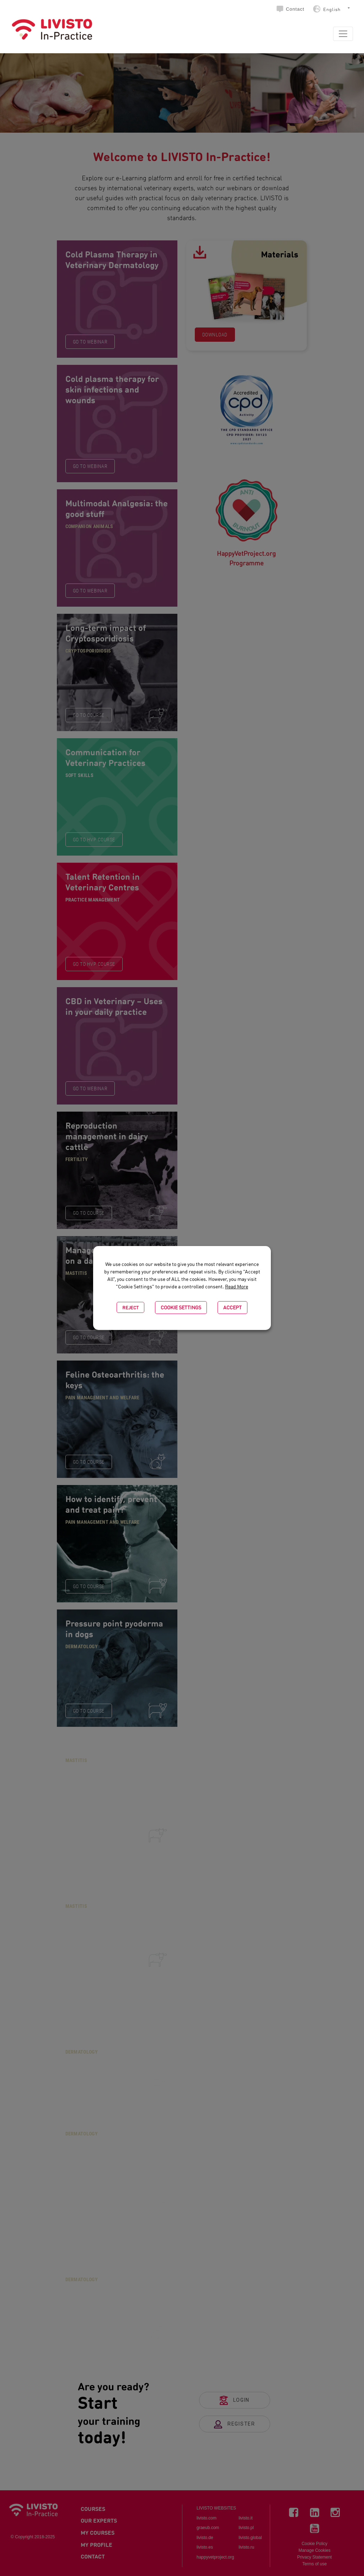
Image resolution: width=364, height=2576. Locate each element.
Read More (236, 1286)
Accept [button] (232, 1307)
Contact (295, 9)
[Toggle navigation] (343, 34)
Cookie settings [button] (181, 1307)
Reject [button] (130, 1307)
